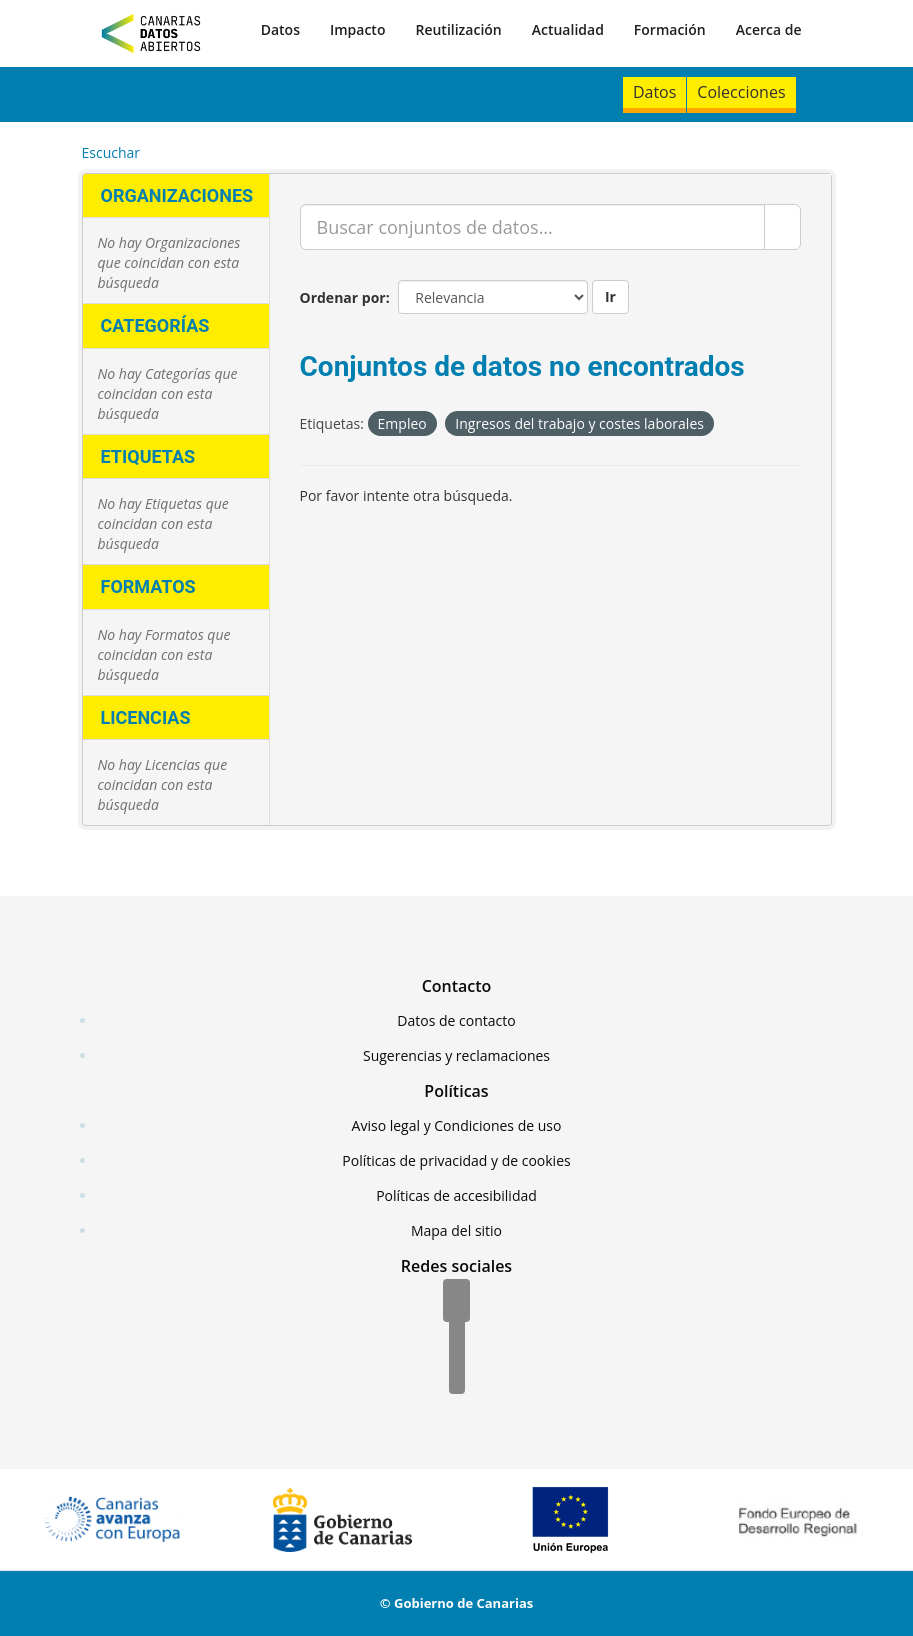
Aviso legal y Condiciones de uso (457, 1125)
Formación (670, 29)
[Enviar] (782, 227)
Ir (610, 296)
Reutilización (458, 29)
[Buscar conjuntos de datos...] (532, 227)
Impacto (358, 29)
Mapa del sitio (456, 1230)
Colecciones (741, 92)
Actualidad (568, 29)
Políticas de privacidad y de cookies (456, 1160)
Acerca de (769, 29)
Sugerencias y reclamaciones (456, 1055)
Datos (280, 29)
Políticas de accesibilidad (456, 1195)
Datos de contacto (456, 1020)
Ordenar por (343, 297)
